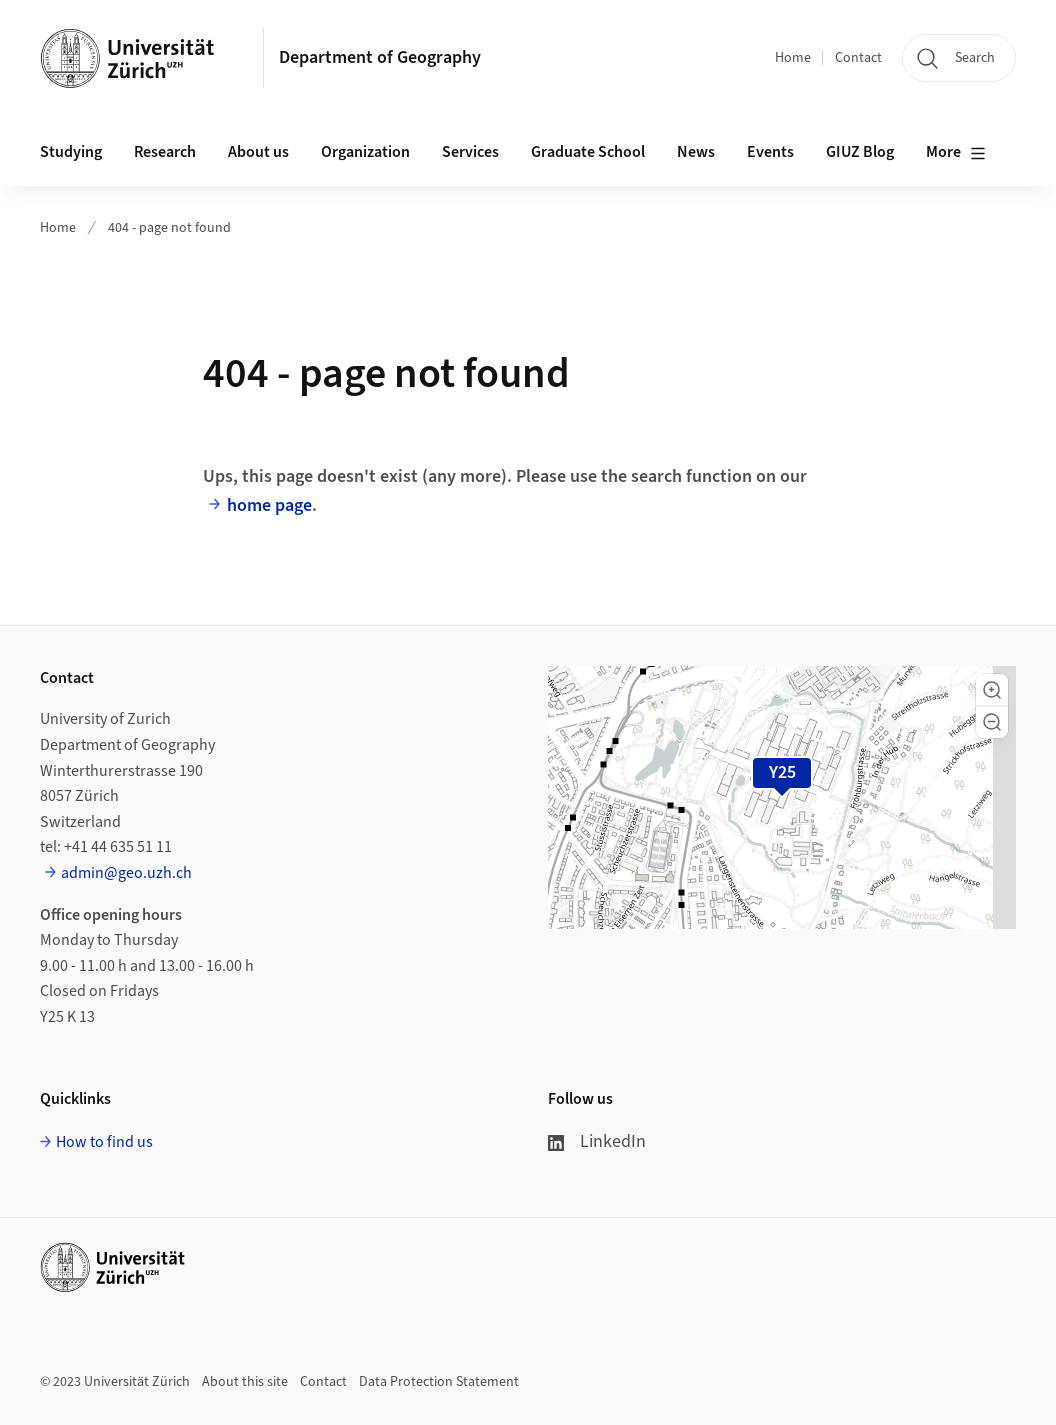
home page (269, 505)
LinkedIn (597, 1141)
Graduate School (588, 152)
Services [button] (470, 152)
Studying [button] (71, 152)
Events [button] (770, 152)
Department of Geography (380, 57)
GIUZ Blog (860, 152)
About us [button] (258, 152)
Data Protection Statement (439, 1382)
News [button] (696, 152)
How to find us (104, 1142)
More (956, 153)
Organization (365, 152)
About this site (245, 1382)
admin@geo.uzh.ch (126, 873)
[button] (992, 690)
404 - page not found (169, 228)
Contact (858, 58)
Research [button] (165, 152)
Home (793, 58)
